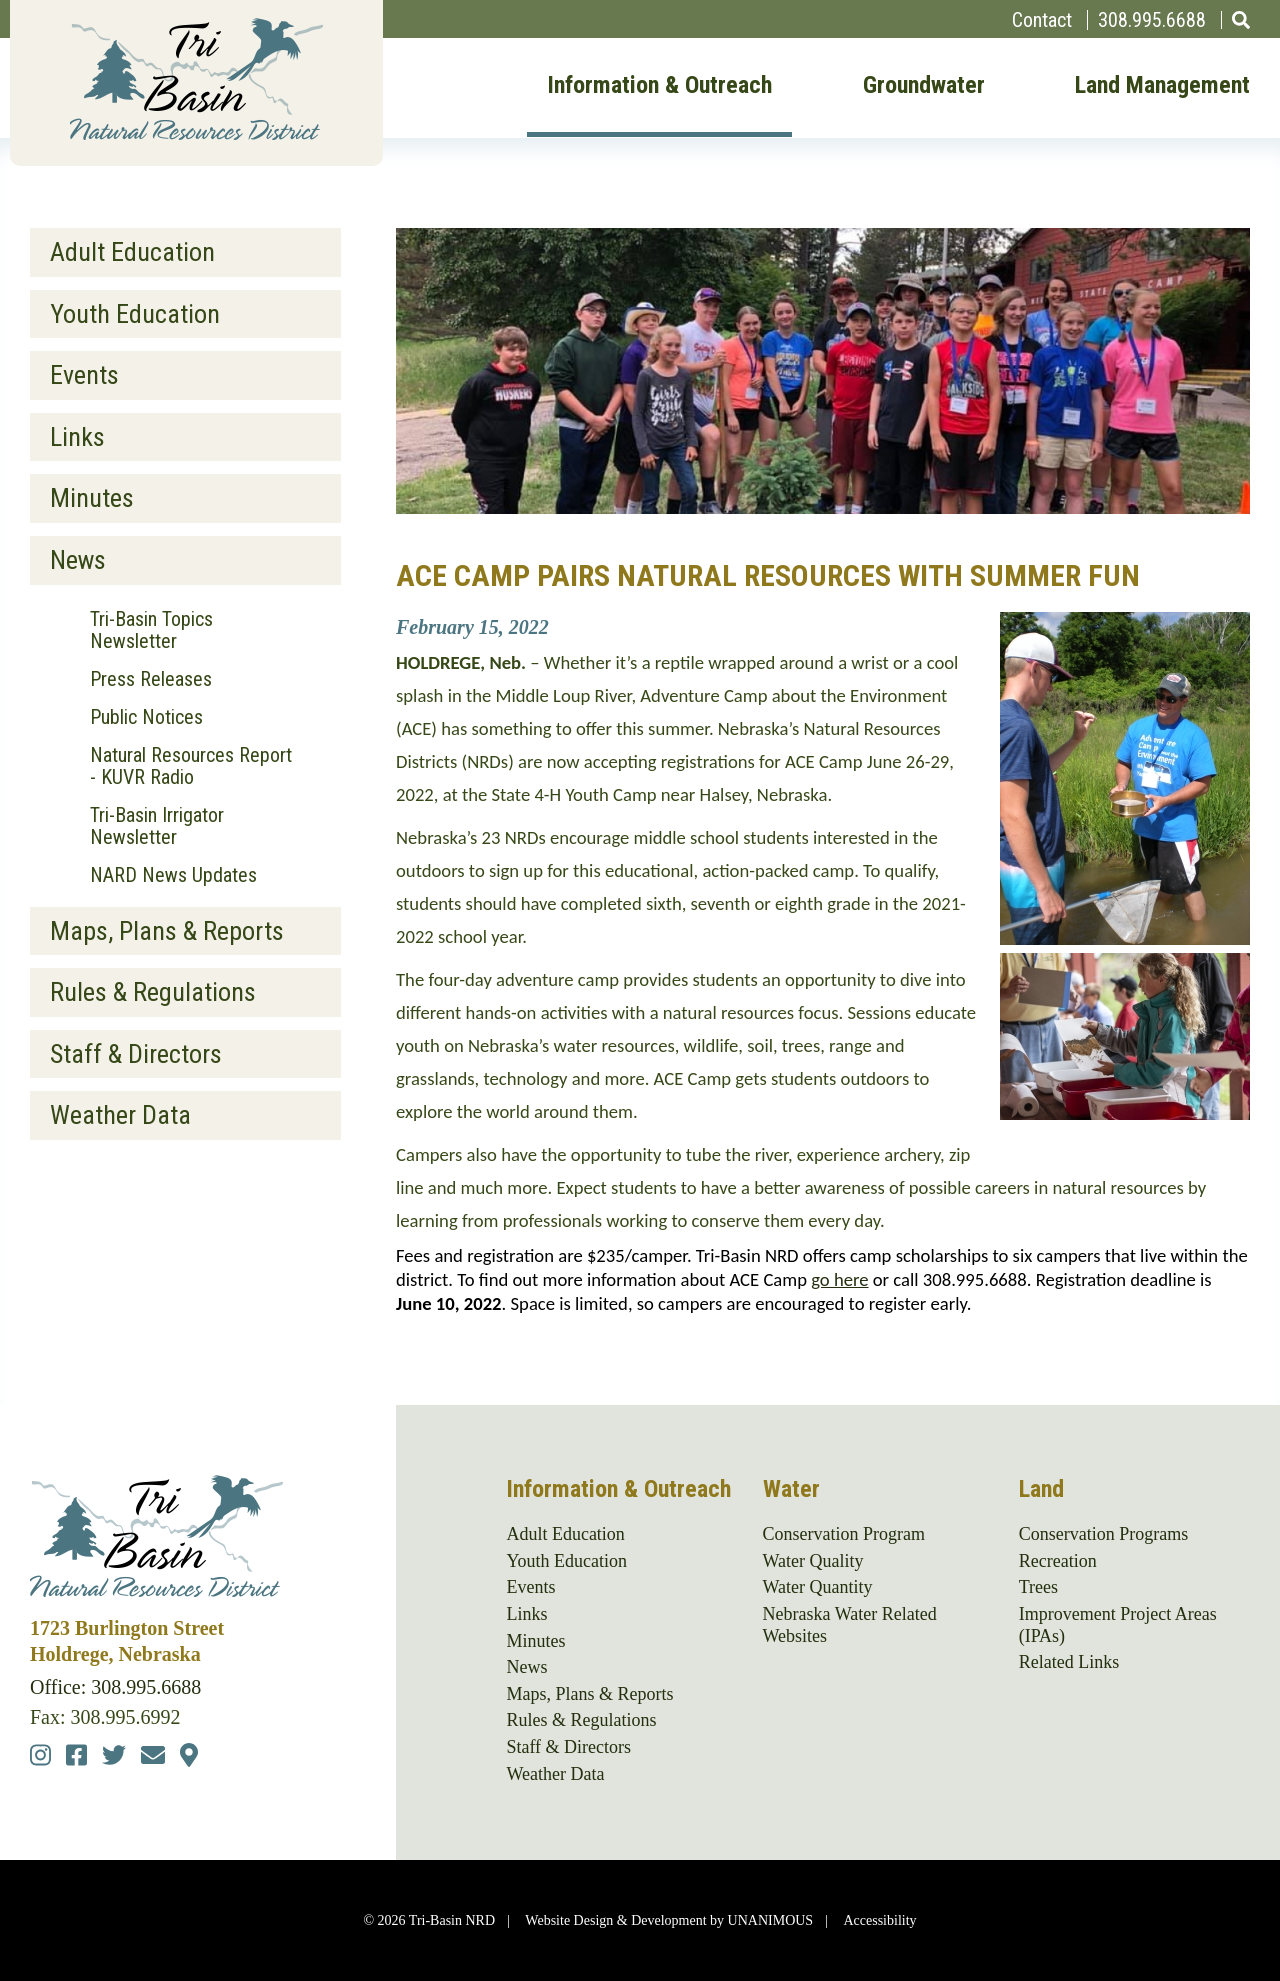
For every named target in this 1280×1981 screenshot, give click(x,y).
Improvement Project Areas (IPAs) (1118, 1625)
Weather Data (120, 1115)
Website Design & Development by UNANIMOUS (669, 1920)
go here (839, 1279)
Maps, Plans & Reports (167, 931)
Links (77, 437)
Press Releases (151, 679)
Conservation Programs (1103, 1534)
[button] (1125, 938)
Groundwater (924, 86)
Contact (1042, 20)
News (78, 560)
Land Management (1162, 86)
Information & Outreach (659, 86)
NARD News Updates (173, 875)
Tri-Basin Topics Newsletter (151, 630)
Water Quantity (818, 1587)
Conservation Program (844, 1534)
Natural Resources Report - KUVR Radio (191, 766)
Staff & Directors (136, 1054)
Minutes (92, 498)
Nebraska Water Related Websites (850, 1625)
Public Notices (146, 717)
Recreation (1058, 1561)
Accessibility (879, 1920)
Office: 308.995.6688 (115, 1687)
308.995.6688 (1152, 20)
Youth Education (135, 314)
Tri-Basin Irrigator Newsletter (157, 826)
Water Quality (813, 1561)
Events (84, 375)
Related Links (1069, 1662)
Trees (1038, 1587)
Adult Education (132, 252)
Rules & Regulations (153, 992)
